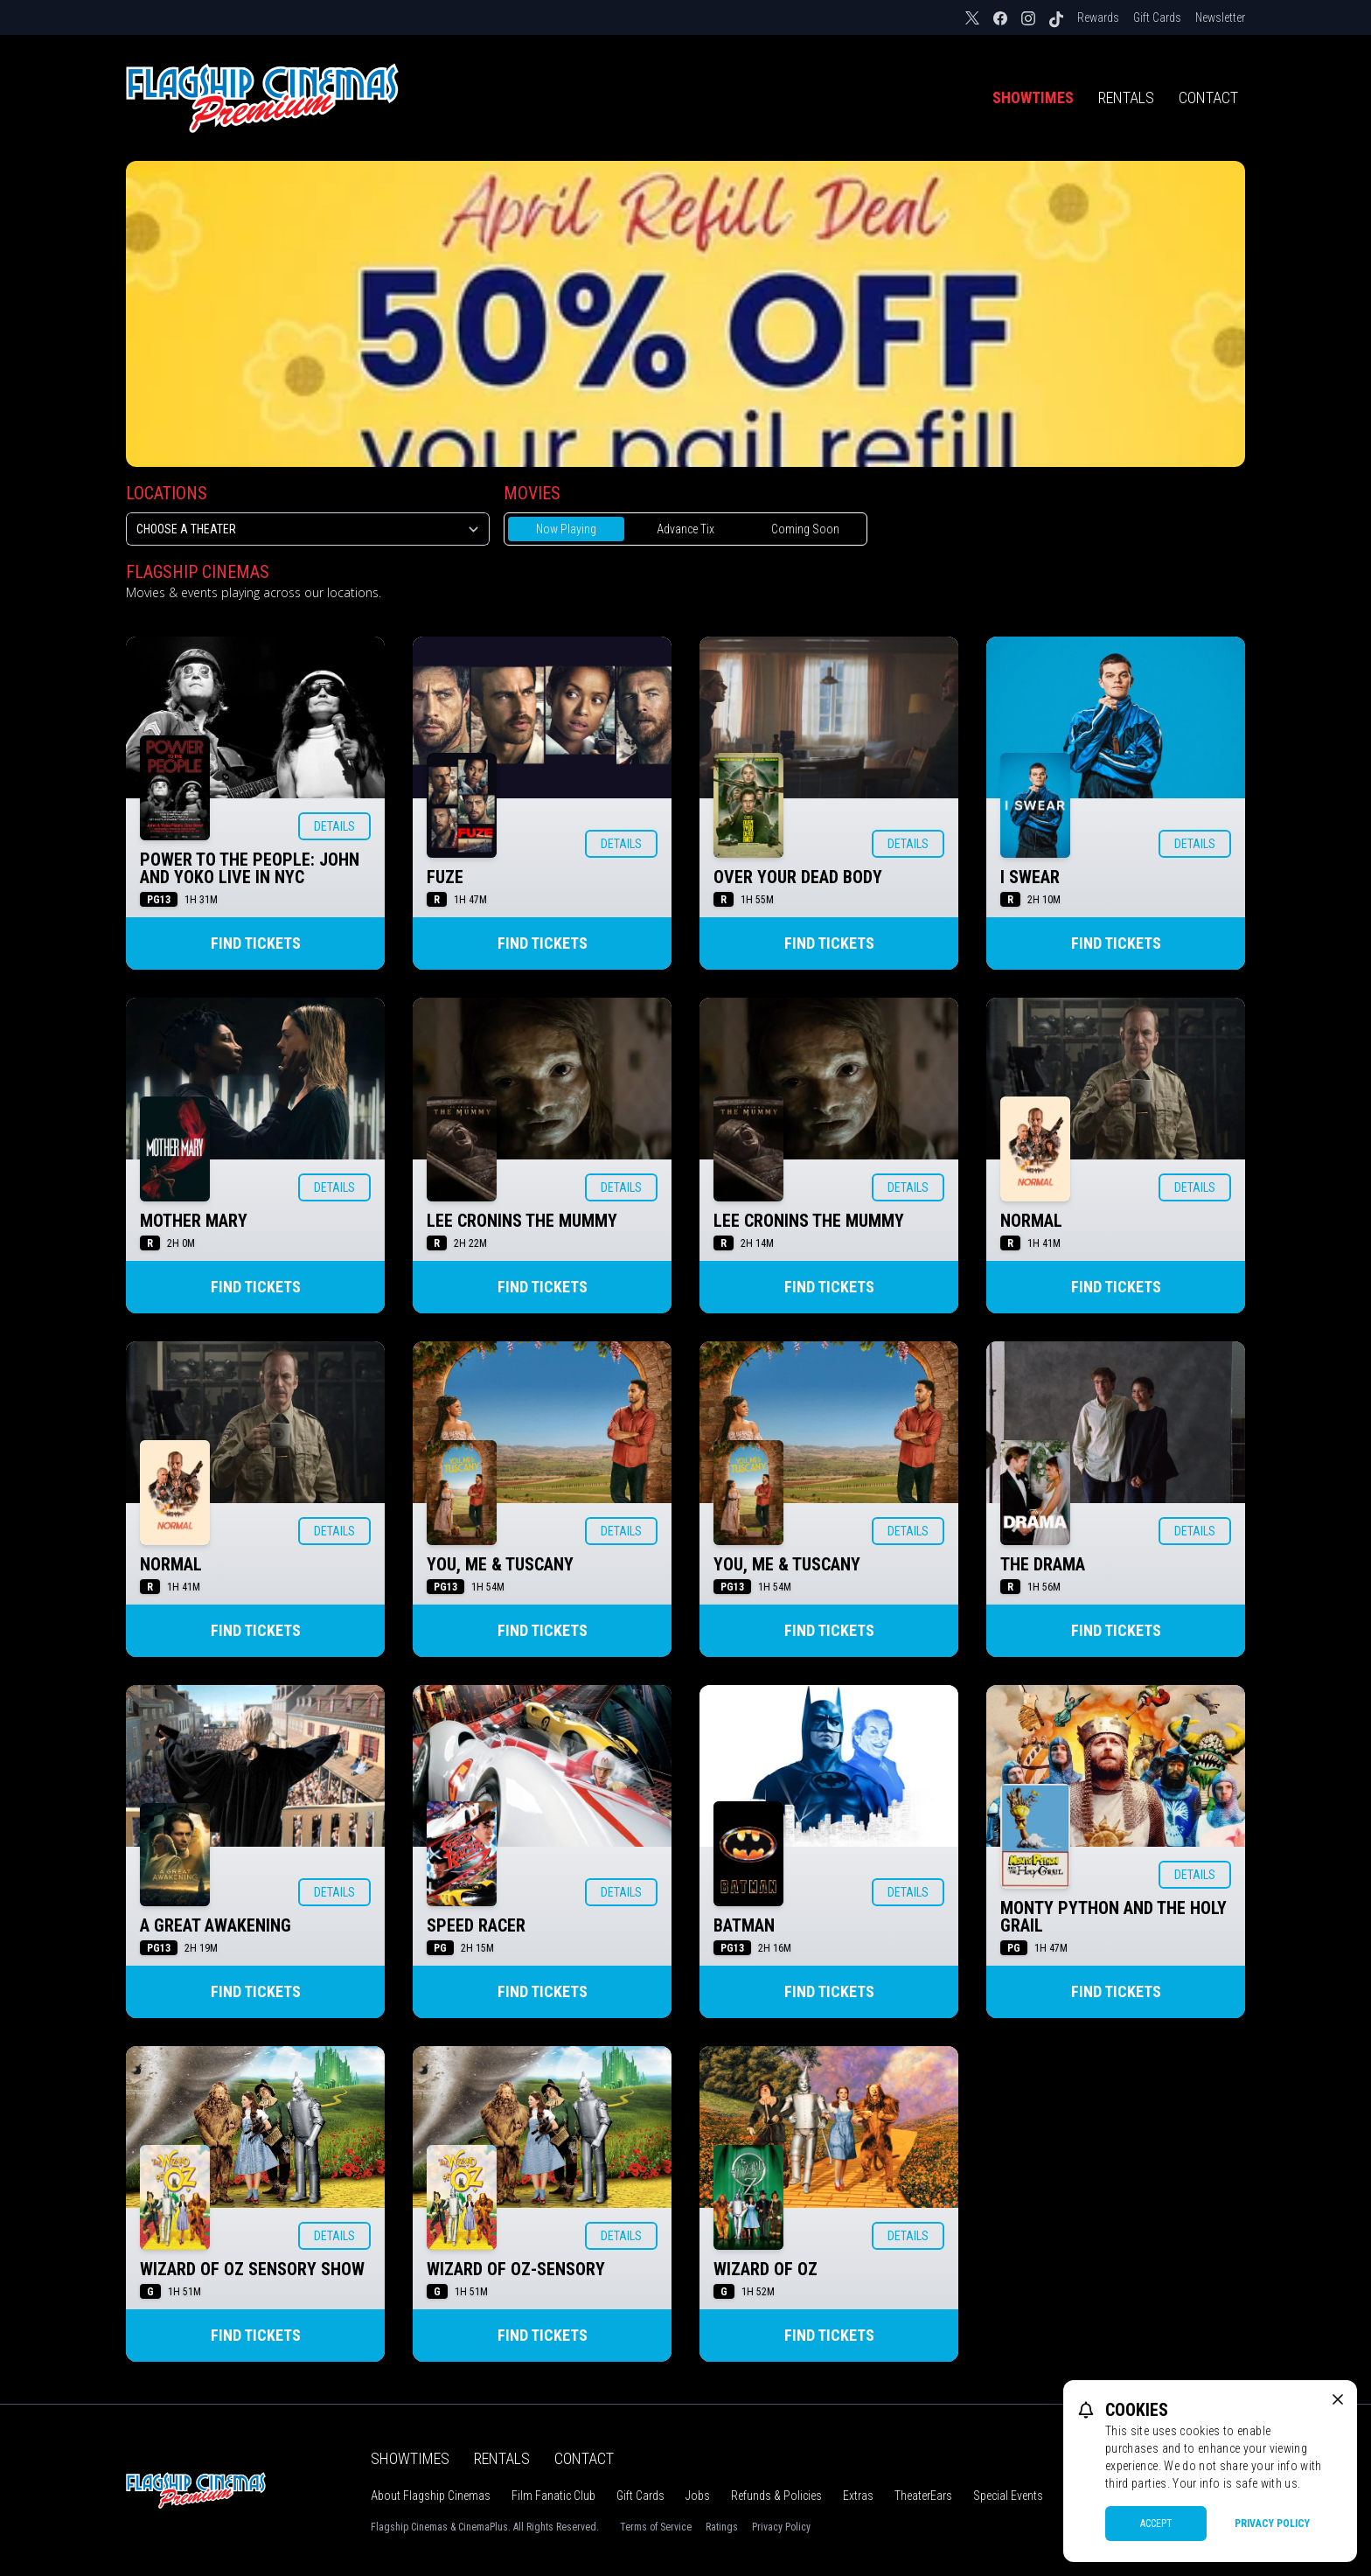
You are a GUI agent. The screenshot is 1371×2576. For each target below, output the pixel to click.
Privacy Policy (781, 2527)
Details (334, 826)
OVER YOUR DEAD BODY (797, 877)
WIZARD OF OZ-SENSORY (516, 2269)
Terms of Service (656, 2527)
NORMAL (1031, 1220)
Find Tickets (256, 943)
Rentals (1126, 97)
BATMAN (744, 1925)
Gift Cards (1157, 17)
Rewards (1098, 17)
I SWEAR (1030, 877)
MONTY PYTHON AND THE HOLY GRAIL (1113, 1916)
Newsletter (1220, 17)
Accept (1156, 2523)
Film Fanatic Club (553, 2496)
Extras (858, 2496)
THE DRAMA (1042, 1564)
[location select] (308, 529)
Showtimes (1033, 97)
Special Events (1008, 2496)
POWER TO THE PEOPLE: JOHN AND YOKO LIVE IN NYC (249, 868)
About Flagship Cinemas (431, 2496)
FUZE (445, 877)
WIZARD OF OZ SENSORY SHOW (252, 2269)
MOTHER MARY (193, 1220)
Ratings (722, 2527)
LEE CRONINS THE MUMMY (522, 1220)
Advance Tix (685, 529)
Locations (166, 493)
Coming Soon (805, 529)
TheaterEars (923, 2496)
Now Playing (566, 529)
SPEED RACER (476, 1925)
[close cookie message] (1338, 2399)
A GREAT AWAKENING (215, 1925)
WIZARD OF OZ (765, 2269)
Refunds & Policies (776, 2496)
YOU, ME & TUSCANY (500, 1564)
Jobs (698, 2496)
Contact (1208, 97)
